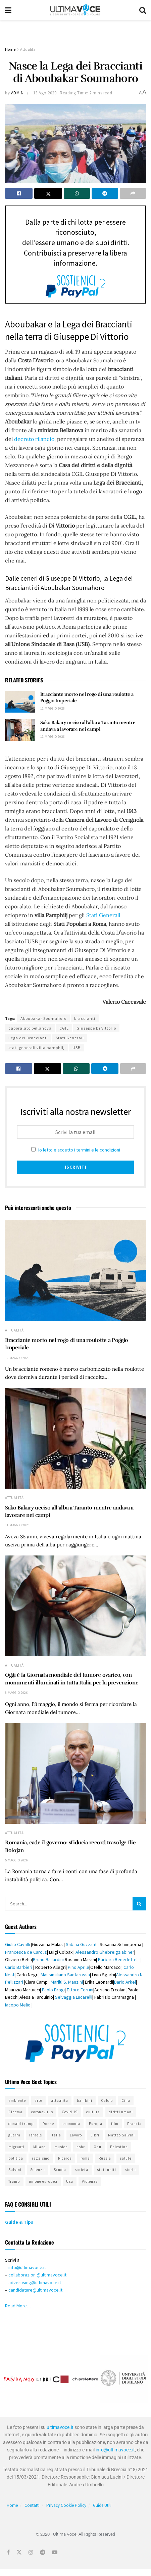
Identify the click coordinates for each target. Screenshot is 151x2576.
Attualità (28, 49)
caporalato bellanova (30, 1028)
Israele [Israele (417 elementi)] (35, 2135)
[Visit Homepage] (75, 10)
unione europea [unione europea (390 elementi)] (43, 2181)
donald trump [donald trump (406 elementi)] (21, 2123)
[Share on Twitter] (48, 193)
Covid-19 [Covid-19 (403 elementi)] (70, 2112)
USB (76, 1047)
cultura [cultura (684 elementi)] (93, 2112)
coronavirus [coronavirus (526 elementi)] (42, 2112)
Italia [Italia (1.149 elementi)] (56, 2135)
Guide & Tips (19, 2222)
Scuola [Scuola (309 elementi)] (60, 2169)
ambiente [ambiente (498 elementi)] (17, 2100)
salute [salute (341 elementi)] (126, 2158)
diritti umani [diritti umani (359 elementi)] (121, 2112)
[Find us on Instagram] (31, 2552)
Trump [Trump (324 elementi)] (14, 2181)
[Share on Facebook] (19, 193)
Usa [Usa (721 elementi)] (69, 2181)
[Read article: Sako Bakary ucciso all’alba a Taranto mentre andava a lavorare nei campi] (20, 730)
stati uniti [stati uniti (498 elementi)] (106, 2169)
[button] (11, 2379)
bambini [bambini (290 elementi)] (84, 2100)
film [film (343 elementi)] (114, 2123)
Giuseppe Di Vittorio (96, 1028)
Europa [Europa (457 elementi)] (95, 2123)
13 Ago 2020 (45, 93)
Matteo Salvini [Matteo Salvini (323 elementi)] (121, 2135)
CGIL (64, 1028)
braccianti (84, 1018)
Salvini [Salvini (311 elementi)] (14, 2169)
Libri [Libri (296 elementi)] (95, 2135)
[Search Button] (142, 10)
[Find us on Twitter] (19, 2552)
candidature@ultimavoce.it (35, 2290)
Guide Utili (102, 2505)
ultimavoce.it (60, 2427)
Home (10, 49)
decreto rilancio (34, 439)
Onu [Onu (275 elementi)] (97, 2146)
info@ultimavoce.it (27, 2267)
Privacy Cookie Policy (66, 2505)
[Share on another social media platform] (133, 193)
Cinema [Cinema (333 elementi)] (15, 2112)
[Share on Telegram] (105, 193)
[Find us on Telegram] (42, 2552)
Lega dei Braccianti (28, 1037)
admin (17, 93)
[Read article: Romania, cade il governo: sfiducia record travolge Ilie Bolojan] (75, 1773)
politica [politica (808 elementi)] (15, 2158)
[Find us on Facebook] (8, 2552)
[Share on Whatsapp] (77, 193)
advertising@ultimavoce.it (34, 2282)
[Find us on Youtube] (54, 2552)
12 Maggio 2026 (52, 708)
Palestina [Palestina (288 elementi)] (119, 2146)
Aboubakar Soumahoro (43, 1018)
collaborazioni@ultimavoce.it (37, 2275)
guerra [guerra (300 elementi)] (14, 2135)
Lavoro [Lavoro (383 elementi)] (76, 2135)
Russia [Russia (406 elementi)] (105, 2158)
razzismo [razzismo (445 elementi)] (40, 2158)
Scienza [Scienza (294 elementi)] (37, 2169)
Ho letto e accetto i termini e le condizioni (78, 1150)
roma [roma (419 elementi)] (85, 2158)
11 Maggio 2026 (52, 736)
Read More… (18, 2306)
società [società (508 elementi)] (81, 2169)
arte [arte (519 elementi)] (38, 2100)
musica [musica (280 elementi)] (61, 2146)
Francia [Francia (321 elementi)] (134, 2123)
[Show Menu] (8, 10)
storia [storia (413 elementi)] (130, 2169)
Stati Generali (103, 915)
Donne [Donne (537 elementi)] (48, 2123)
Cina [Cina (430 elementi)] (125, 2100)
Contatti (32, 2505)
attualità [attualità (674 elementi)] (59, 2100)
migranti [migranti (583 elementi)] (16, 2146)
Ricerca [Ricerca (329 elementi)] (65, 2158)
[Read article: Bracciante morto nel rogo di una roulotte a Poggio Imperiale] (20, 702)
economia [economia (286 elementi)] (71, 2123)
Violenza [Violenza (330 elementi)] (90, 2181)
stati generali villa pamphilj (36, 1047)
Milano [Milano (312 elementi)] (39, 2146)
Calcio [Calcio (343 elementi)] (107, 2100)
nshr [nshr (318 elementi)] (81, 2146)
